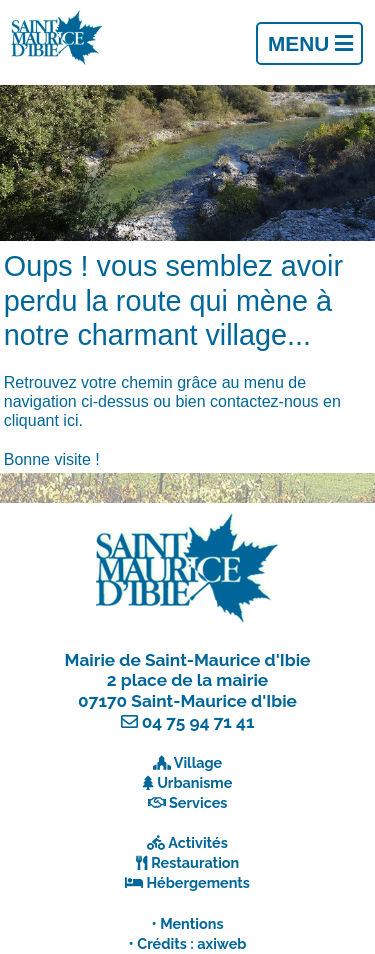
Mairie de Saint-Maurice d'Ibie (188, 660)
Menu (310, 43)
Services (198, 802)
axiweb (221, 943)
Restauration (195, 862)
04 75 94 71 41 (198, 722)
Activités (198, 842)
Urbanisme (194, 782)
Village (198, 762)
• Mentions (188, 923)
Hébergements (198, 882)
